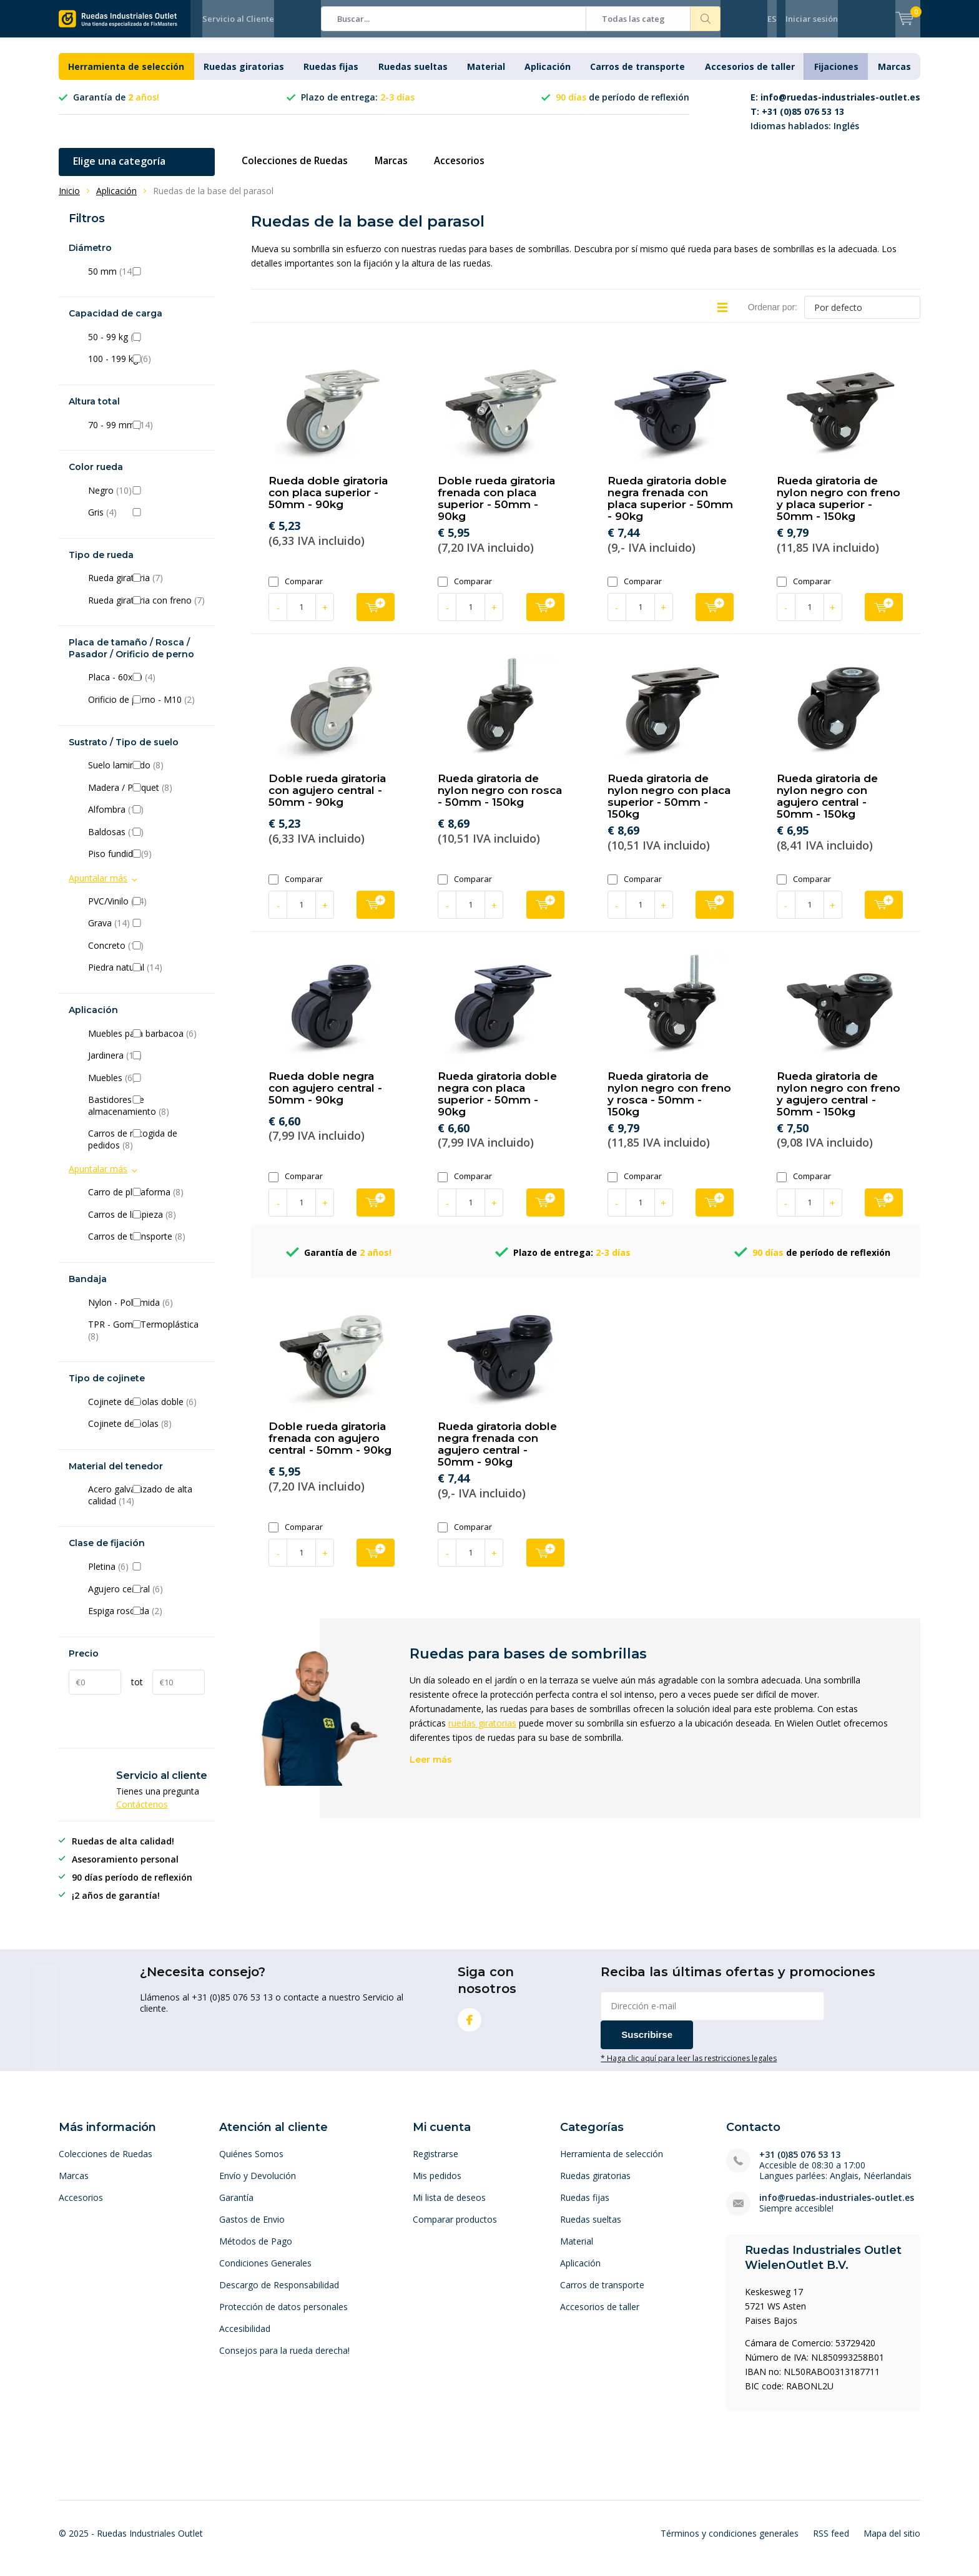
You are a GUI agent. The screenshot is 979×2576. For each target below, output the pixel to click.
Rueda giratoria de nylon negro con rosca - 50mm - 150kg (500, 799)
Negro (146, 500)
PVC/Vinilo (146, 910)
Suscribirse (646, 2044)
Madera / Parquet (146, 797)
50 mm (146, 280)
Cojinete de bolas (146, 1433)
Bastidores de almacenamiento (146, 1115)
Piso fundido (146, 863)
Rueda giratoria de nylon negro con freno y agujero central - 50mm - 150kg (838, 1103)
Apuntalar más (98, 887)
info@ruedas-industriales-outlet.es (836, 2206)
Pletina (146, 1576)
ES (772, 18)
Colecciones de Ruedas (297, 170)
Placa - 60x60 (146, 686)
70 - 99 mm (146, 433)
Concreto (146, 955)
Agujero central (146, 1598)
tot (137, 1691)
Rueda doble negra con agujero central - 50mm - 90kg (325, 1097)
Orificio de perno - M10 (146, 709)
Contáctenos (142, 1813)
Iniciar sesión (811, 18)
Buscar (706, 18)
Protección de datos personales (283, 2316)
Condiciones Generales (265, 2272)
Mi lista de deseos (449, 2207)
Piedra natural (146, 976)
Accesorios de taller (750, 76)
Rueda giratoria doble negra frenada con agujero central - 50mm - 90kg (497, 1453)
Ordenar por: (772, 316)
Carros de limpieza (146, 1224)
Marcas (894, 76)
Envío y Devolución (257, 2185)
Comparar (295, 590)
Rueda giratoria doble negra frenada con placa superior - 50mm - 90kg (670, 508)
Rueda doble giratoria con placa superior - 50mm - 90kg (328, 502)
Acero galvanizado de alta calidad (146, 1504)
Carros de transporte (637, 76)
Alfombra (146, 819)
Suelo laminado (146, 774)
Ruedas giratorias (244, 76)
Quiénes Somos (251, 2163)
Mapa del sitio (891, 2543)
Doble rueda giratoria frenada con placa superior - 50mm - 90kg (496, 508)
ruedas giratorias (482, 1732)
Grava (146, 932)
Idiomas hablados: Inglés (835, 120)
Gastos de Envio (252, 2229)
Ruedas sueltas (413, 76)
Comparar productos (455, 2229)
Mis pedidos (437, 2185)
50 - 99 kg (146, 346)
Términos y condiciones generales (730, 2543)
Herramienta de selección (126, 76)
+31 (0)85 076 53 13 (799, 2163)
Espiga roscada (146, 1620)
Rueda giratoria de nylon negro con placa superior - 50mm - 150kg (669, 805)
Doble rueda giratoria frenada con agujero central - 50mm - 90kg (329, 1447)
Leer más (431, 1769)
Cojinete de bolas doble (146, 1411)
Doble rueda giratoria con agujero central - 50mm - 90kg (327, 799)
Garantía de (116, 106)
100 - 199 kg (146, 368)
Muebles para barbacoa (146, 1042)
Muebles (146, 1087)
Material (486, 76)
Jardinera (146, 1064)
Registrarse (435, 2163)
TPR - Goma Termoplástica (146, 1339)
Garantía (236, 2207)
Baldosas (146, 841)
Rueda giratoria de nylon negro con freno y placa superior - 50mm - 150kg (838, 508)
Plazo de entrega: (358, 106)
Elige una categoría (119, 170)
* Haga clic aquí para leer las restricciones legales (689, 2067)
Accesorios (468, 170)
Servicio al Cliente (238, 18)
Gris (146, 521)
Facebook (469, 2026)
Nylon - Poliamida (146, 1311)
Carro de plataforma (146, 1201)
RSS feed (831, 2543)
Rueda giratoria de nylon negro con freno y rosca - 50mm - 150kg (669, 1103)
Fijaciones (836, 76)
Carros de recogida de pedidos (146, 1148)
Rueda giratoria (146, 587)
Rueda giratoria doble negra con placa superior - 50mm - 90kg (497, 1103)
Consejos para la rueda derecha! (284, 2360)
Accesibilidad (244, 2338)
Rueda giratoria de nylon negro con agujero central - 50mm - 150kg (827, 805)
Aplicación (547, 76)
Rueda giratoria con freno (146, 609)
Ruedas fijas (330, 76)
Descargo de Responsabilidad (279, 2294)
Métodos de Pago (255, 2250)
